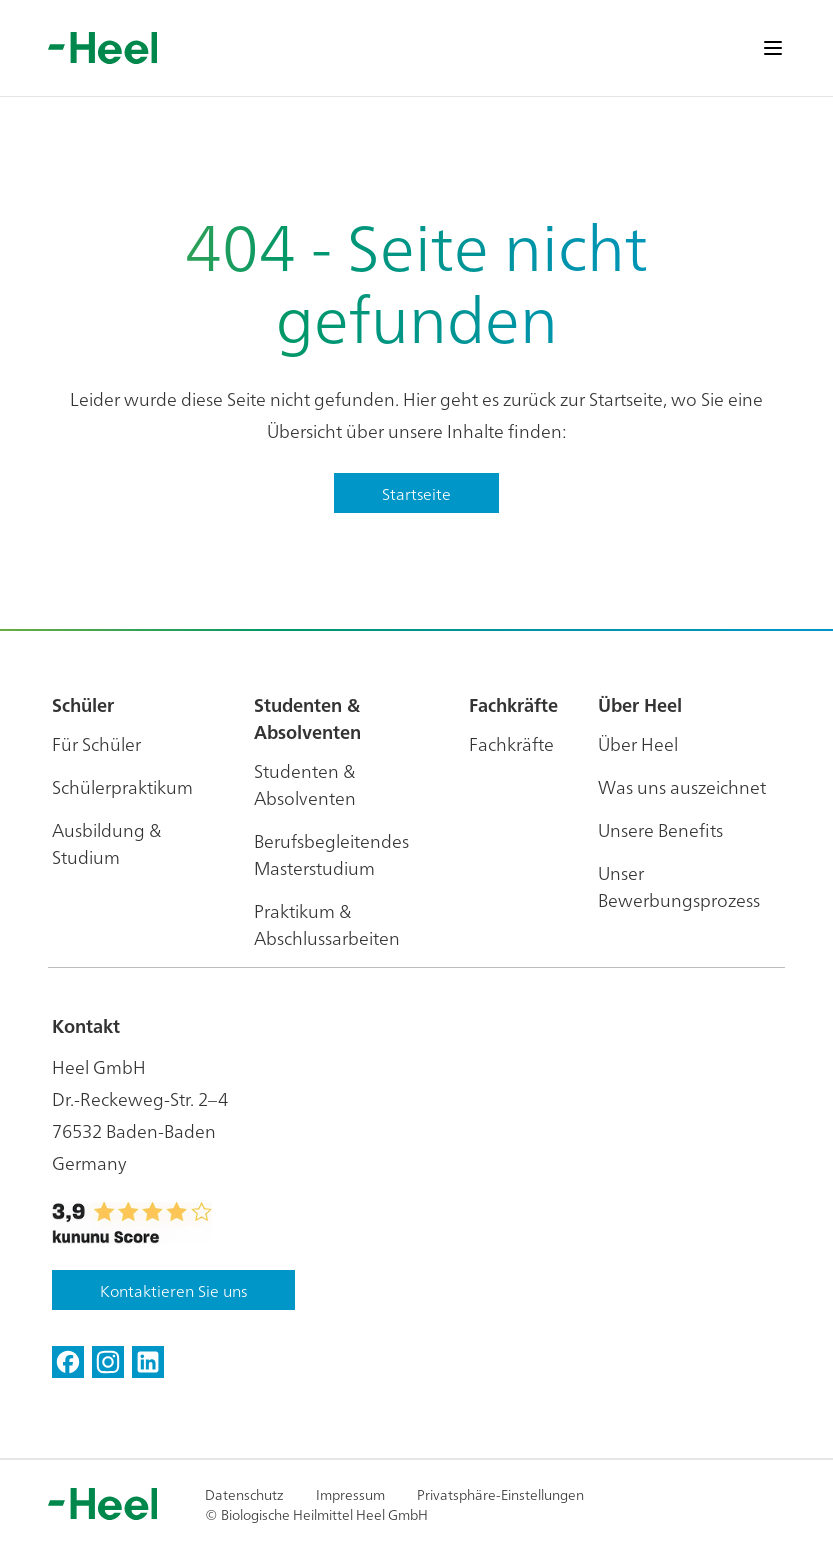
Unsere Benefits (660, 829)
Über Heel (638, 743)
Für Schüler (96, 743)
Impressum (350, 1494)
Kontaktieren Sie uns (173, 1290)
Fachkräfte (511, 743)
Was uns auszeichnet (682, 786)
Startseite (416, 493)
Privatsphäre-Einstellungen (500, 1494)
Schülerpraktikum (122, 786)
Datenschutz (244, 1494)
